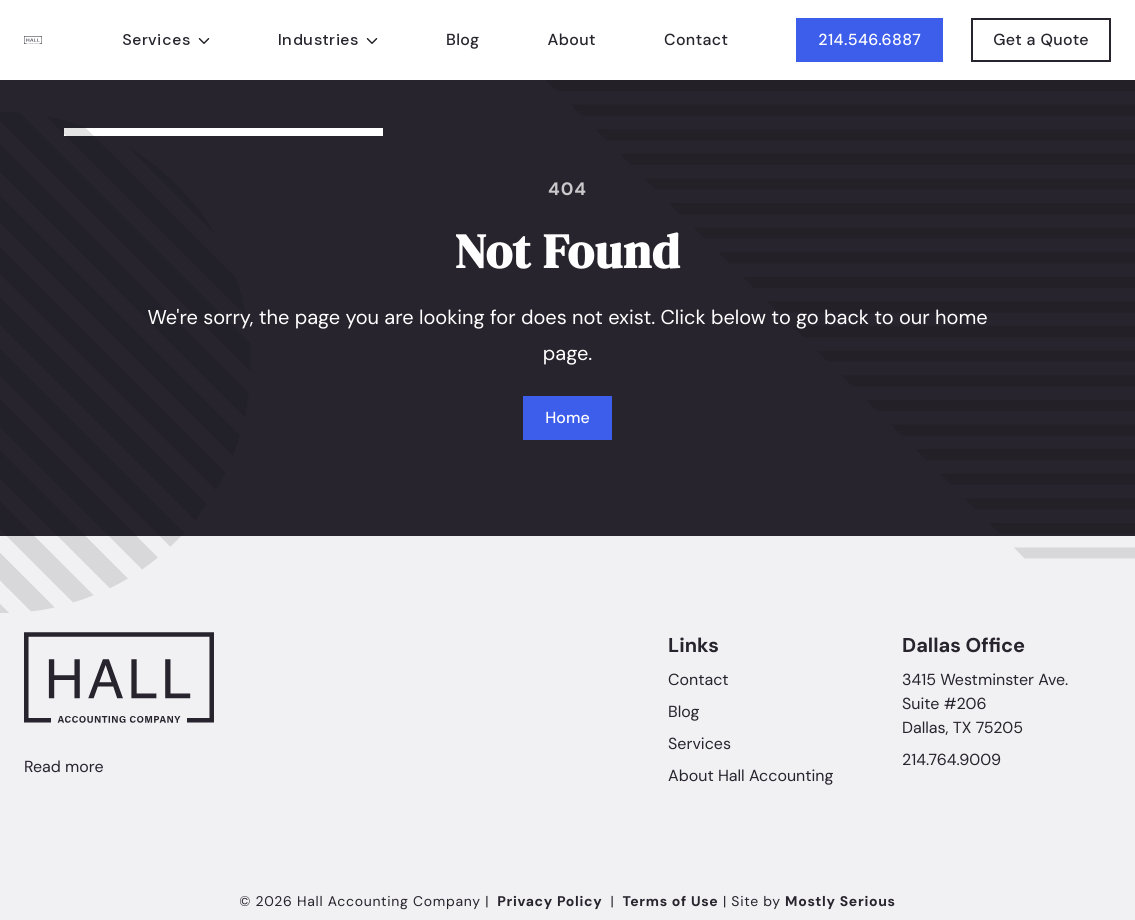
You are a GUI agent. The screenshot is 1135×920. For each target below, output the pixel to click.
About (571, 40)
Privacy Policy (549, 902)
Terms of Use (670, 902)
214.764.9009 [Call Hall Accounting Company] (951, 759)
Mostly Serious (840, 902)
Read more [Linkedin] (64, 766)
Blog (463, 39)
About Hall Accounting (750, 775)
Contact (696, 41)
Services (699, 743)
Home (567, 417)
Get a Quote (1041, 46)
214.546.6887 (869, 43)
